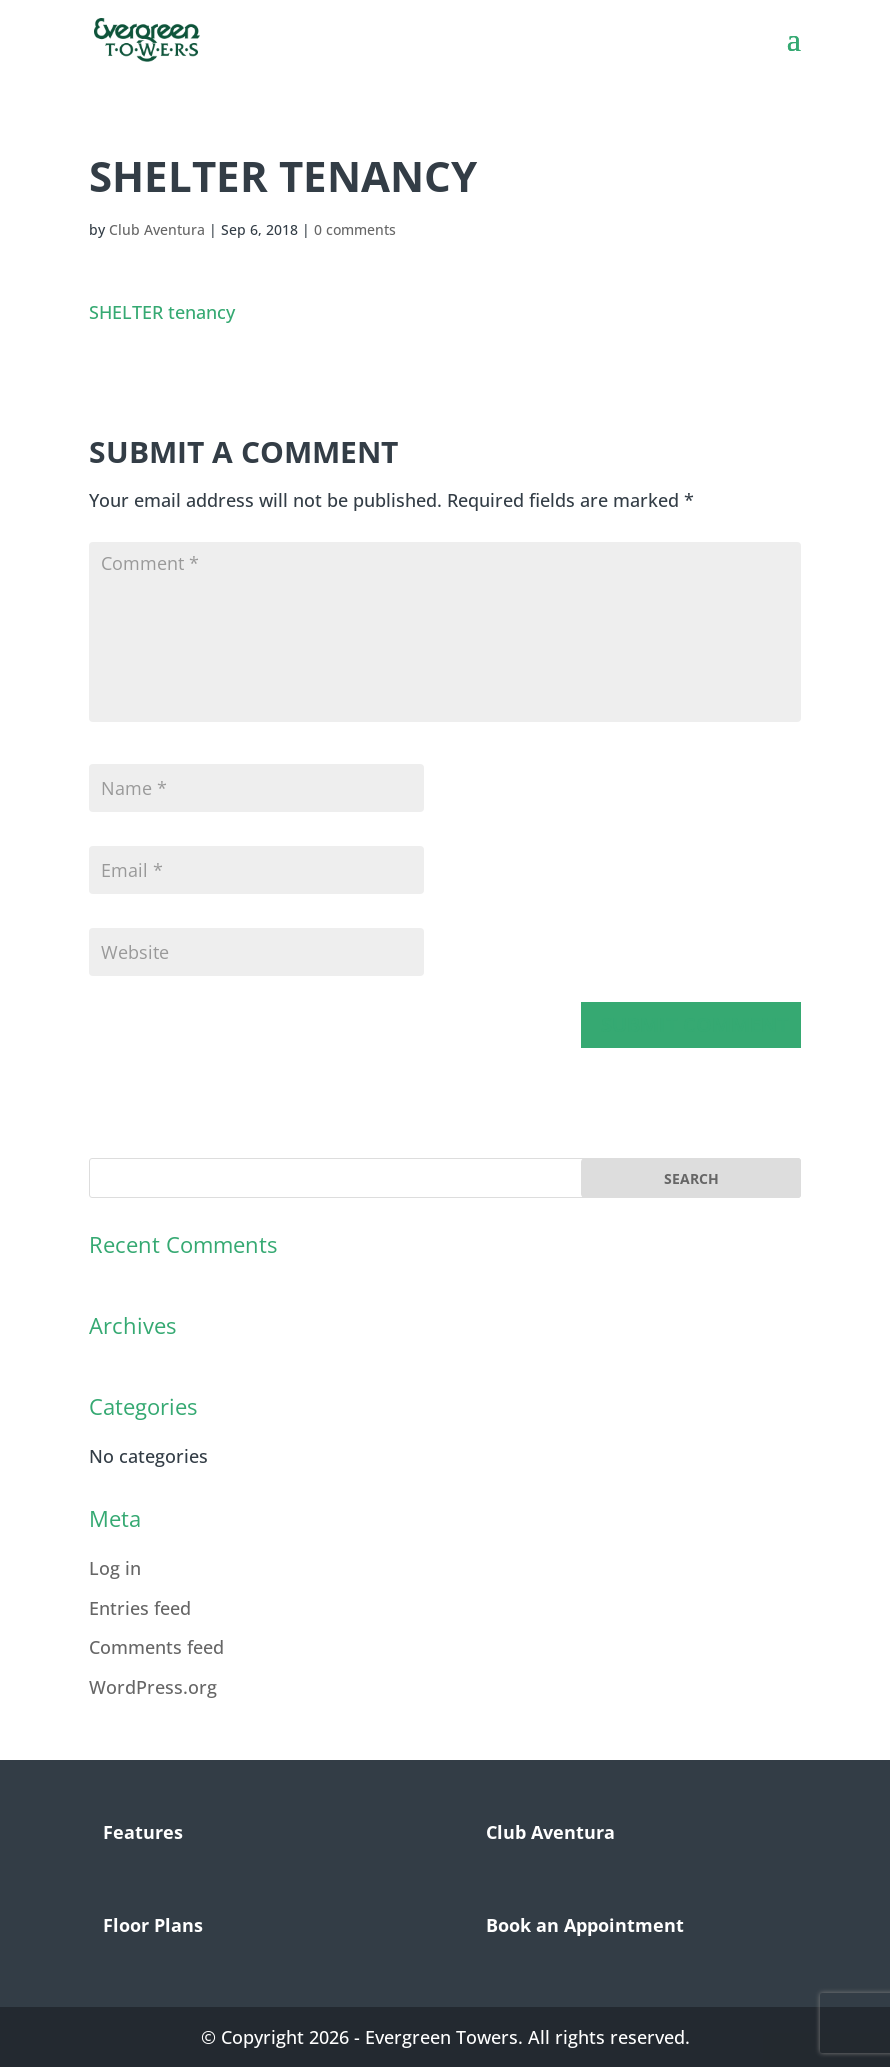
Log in (115, 1568)
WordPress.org (153, 1687)
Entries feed (140, 1608)
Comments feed (156, 1647)
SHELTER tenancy (162, 312)
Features (143, 1832)
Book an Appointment (585, 1925)
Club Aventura (157, 229)
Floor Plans (153, 1925)
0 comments (355, 229)
